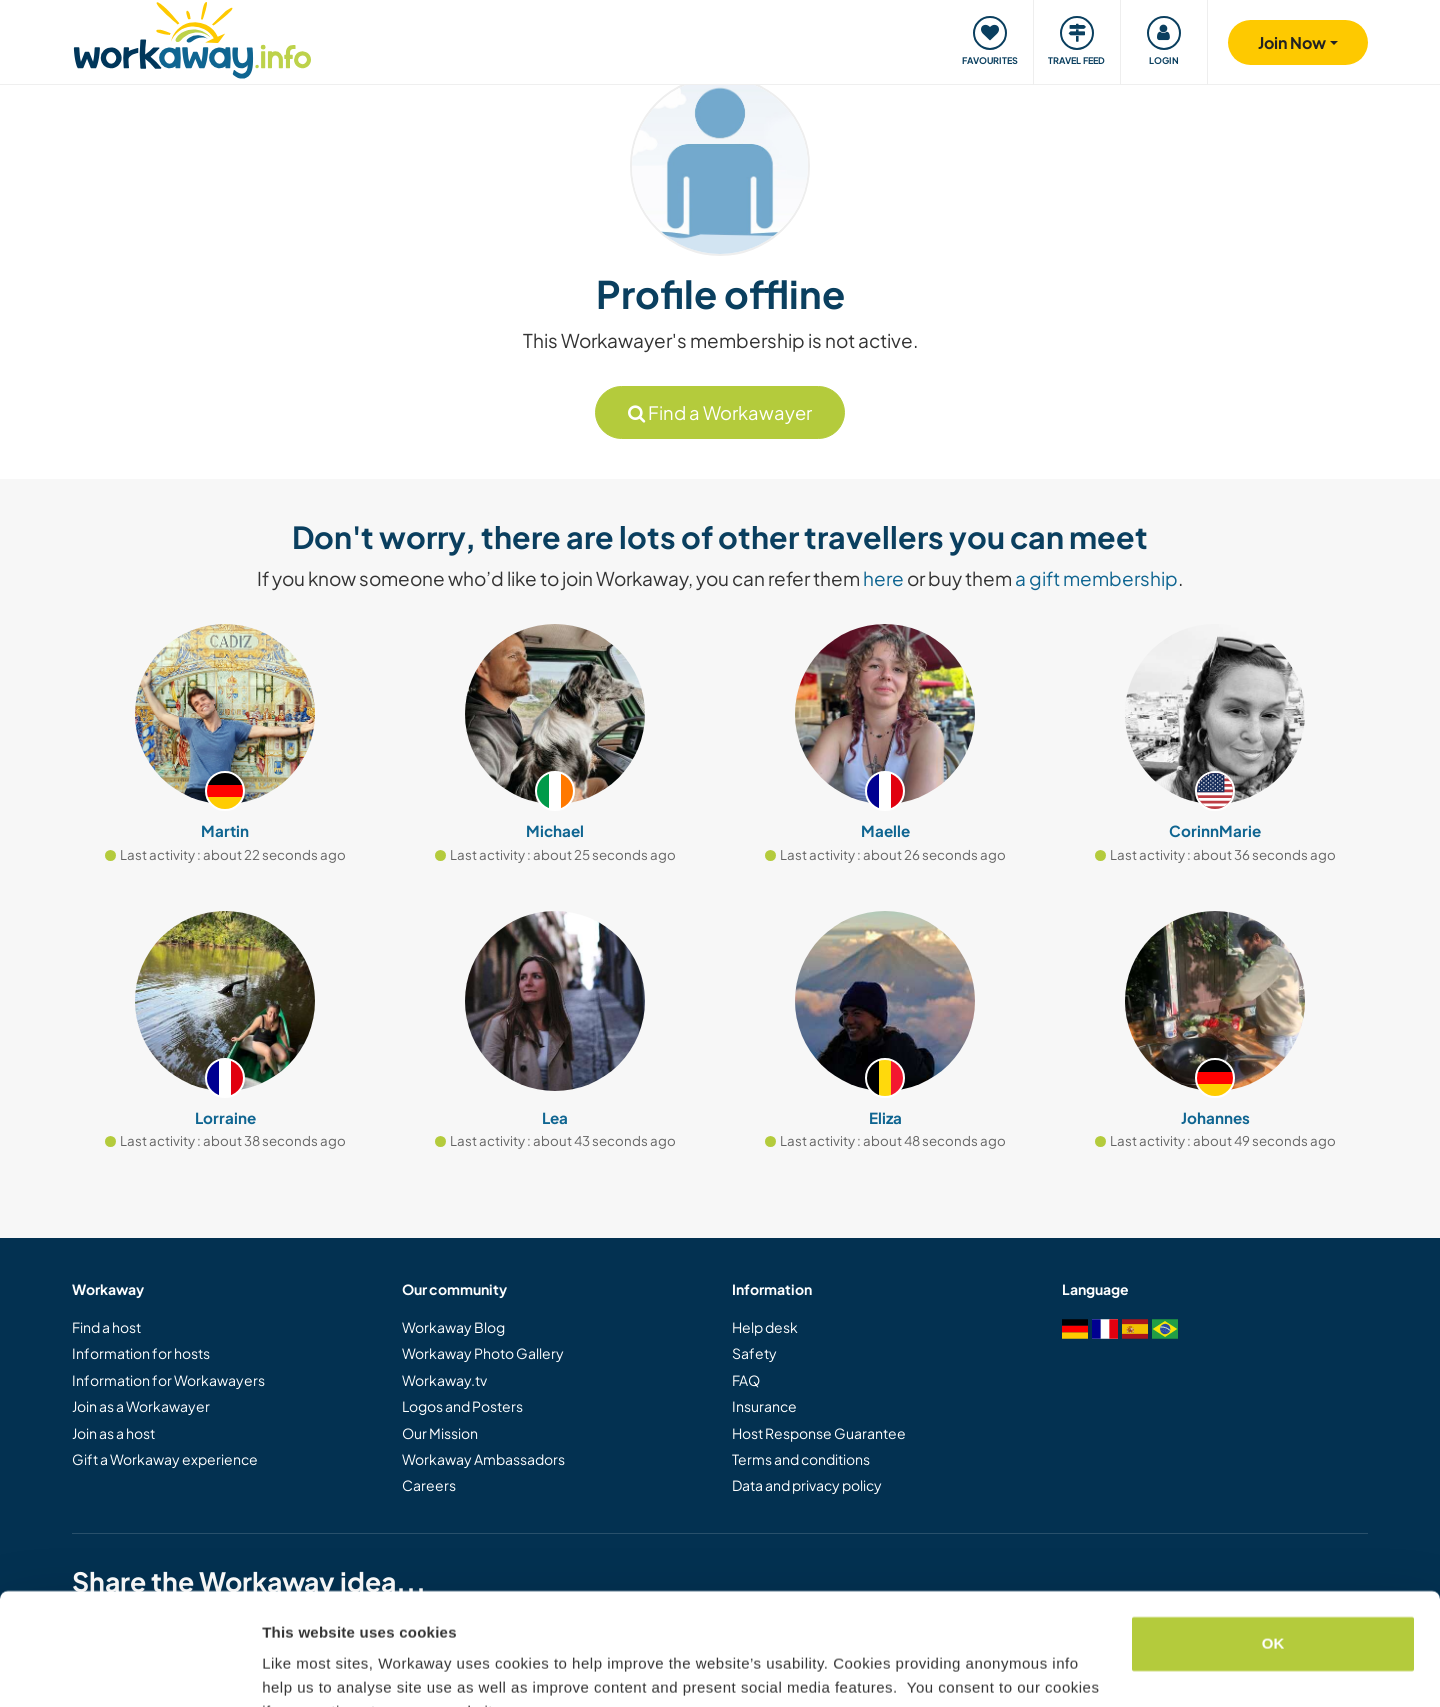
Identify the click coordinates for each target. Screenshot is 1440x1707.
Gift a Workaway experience (165, 1459)
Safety (754, 1353)
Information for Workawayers (168, 1380)
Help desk (765, 1327)
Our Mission (440, 1433)
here (883, 578)
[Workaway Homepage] (192, 37)
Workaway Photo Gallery (483, 1353)
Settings (292, 1667)
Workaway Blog (453, 1327)
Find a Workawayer (720, 412)
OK (1273, 1544)
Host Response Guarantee (819, 1433)
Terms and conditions (801, 1459)
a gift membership (1096, 578)
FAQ (746, 1380)
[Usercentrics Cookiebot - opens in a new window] (129, 1668)
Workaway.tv (444, 1380)
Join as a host (113, 1433)
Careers (429, 1485)
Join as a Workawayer (141, 1406)
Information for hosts (141, 1353)
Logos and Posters (462, 1406)
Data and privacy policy (807, 1485)
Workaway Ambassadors (483, 1459)
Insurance (764, 1406)
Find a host (106, 1327)
